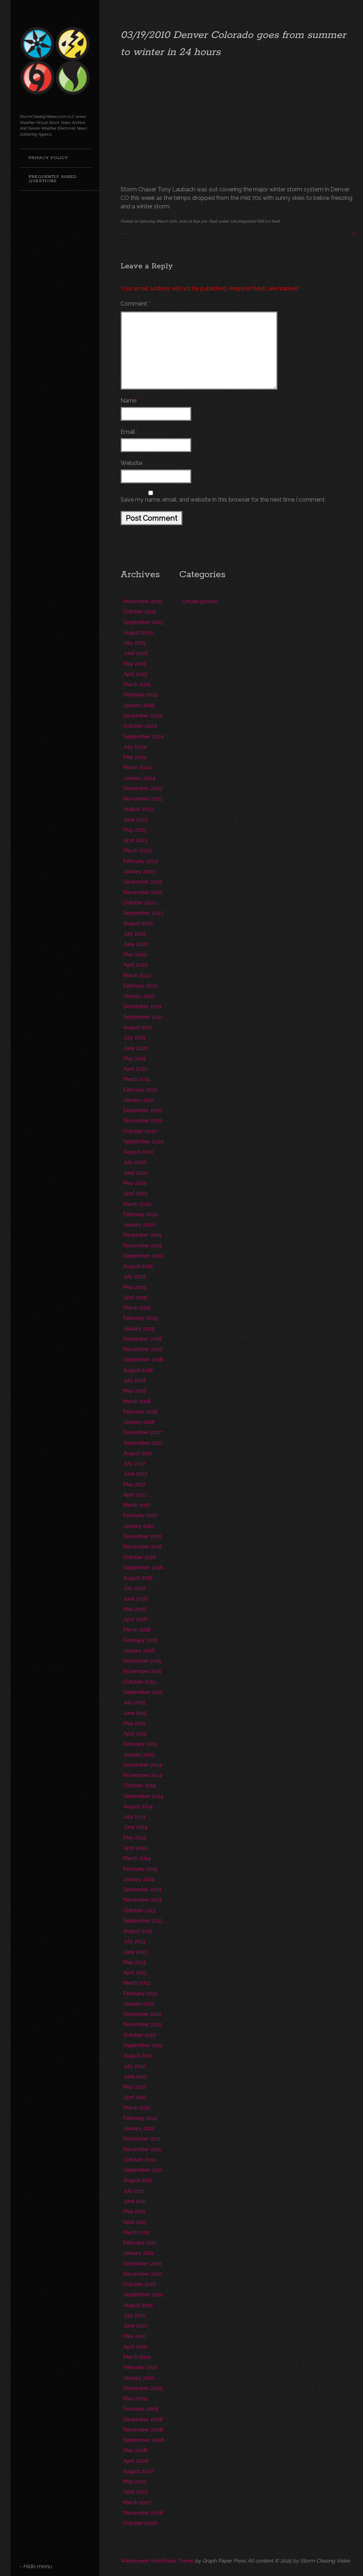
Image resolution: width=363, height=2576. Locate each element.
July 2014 (134, 1817)
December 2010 (142, 2263)
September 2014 (143, 1796)
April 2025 (135, 674)
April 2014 (135, 1848)
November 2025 (142, 601)
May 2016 (134, 1609)
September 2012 (143, 2045)
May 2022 (134, 954)
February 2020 (140, 1214)
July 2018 (134, 1380)
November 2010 (142, 2274)
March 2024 (137, 767)
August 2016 (138, 1578)
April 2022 (135, 965)
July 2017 (134, 1463)
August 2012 (137, 2055)
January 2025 (139, 705)
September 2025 (143, 622)
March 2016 (137, 1629)
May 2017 (134, 1484)
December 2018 (142, 1339)
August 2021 (137, 1027)
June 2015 (135, 1713)
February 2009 (140, 2409)
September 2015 (143, 1692)
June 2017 (135, 1474)
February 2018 (140, 1412)
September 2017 (143, 1443)
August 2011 (137, 2180)
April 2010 (135, 2346)
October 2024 (140, 726)
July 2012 (134, 2066)
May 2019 (134, 1287)
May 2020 (135, 1183)
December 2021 (142, 1006)
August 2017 (137, 1453)
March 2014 (137, 1858)
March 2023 (137, 850)
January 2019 (139, 1328)
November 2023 (142, 798)
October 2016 (139, 1557)
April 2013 (135, 1972)
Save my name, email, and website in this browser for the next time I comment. (223, 499)
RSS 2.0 (263, 221)
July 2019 (134, 1276)
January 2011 (138, 2253)
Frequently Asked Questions (53, 179)
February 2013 (140, 1993)
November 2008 (143, 2430)
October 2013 (139, 1910)
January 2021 (138, 1100)
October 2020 (140, 1131)
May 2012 (134, 2087)
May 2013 (134, 1962)
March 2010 (137, 2357)
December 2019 (142, 1235)
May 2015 (134, 1723)
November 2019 (142, 1245)
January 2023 (139, 871)
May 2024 (135, 757)
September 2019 (143, 1256)
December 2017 (142, 1432)
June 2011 (134, 2201)
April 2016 (135, 1619)
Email (129, 431)
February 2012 (140, 2118)
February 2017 (140, 1515)
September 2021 (143, 1017)
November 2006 (143, 2513)
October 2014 (139, 1785)
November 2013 (142, 1900)
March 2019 (137, 1308)
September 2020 (143, 1141)
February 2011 (139, 2242)
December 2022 (142, 882)
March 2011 (136, 2232)
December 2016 (142, 1536)
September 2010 (143, 2294)
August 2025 (138, 632)
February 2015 (140, 1744)
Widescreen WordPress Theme (157, 2561)
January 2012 (138, 2128)
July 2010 (134, 2315)
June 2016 (135, 1599)
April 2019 (135, 1297)
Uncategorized (243, 221)
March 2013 (136, 1983)
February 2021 (140, 1090)
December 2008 (143, 2419)
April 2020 (135, 1193)
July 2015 (134, 1702)
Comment (135, 303)
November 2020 (143, 1120)
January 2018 (139, 1422)
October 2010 (139, 2284)
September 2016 (143, 1567)
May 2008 (135, 2450)
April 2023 (135, 840)
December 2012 (142, 2014)
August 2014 (138, 1806)
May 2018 (134, 1391)
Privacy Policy (48, 157)
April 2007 (135, 2492)
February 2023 (140, 861)
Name (130, 400)
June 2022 (135, 944)
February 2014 (140, 1869)
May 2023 (134, 830)
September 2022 (143, 913)
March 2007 (137, 2502)
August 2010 (138, 2305)
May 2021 (134, 1058)
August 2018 (138, 1370)
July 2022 (134, 934)
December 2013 (142, 1889)
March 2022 (137, 975)
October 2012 (139, 2035)
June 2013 (135, 1952)
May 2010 (134, 2336)
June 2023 (135, 819)
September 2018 (143, 1359)
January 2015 (138, 1754)
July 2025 (134, 643)
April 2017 (135, 1495)
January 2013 (138, 2004)
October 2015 (139, 1682)
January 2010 (139, 2378)
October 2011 (139, 2159)
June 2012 (135, 2076)
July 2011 (134, 2191)
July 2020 (134, 1162)
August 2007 (138, 2471)
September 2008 (143, 2440)
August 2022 (138, 923)
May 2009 (135, 2398)
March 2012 (136, 2108)
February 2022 (140, 986)
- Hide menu (35, 2566)
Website (131, 463)
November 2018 (142, 1349)
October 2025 (139, 611)
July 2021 (134, 1037)
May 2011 (134, 2211)
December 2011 (142, 2138)
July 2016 (134, 1588)
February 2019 (140, 1318)
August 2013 (137, 1931)
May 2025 (134, 664)
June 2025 (135, 653)
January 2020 (139, 1224)
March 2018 (137, 1401)
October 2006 (140, 2523)
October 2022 (139, 902)
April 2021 (135, 1069)
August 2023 (138, 809)
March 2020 (137, 1204)
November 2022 (142, 892)
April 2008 (135, 2461)
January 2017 (138, 1526)
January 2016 (139, 1650)
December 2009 (143, 2388)
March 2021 (136, 1079)
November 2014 (142, 1775)
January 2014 (139, 1879)
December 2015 (142, 1661)
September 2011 (142, 2170)
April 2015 (135, 1733)
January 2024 (139, 778)
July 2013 (134, 1941)
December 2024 (142, 715)
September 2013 (143, 1921)
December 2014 (142, 1765)
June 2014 (135, 1827)
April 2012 (135, 2097)
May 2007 (135, 2481)
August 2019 (138, 1266)
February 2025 (140, 694)
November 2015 (142, 1671)
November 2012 (142, 2024)
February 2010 (140, 2367)
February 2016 (140, 1640)
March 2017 (136, 1505)
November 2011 (142, 2149)
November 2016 (142, 1546)
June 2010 (135, 2326)
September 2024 (143, 736)
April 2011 (134, 2222)
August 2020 (138, 1152)
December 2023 (142, 788)
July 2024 (134, 747)
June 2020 (135, 1173)
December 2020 (142, 1110)
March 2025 (137, 684)
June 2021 (135, 1048)
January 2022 (139, 996)
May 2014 (134, 1837)
